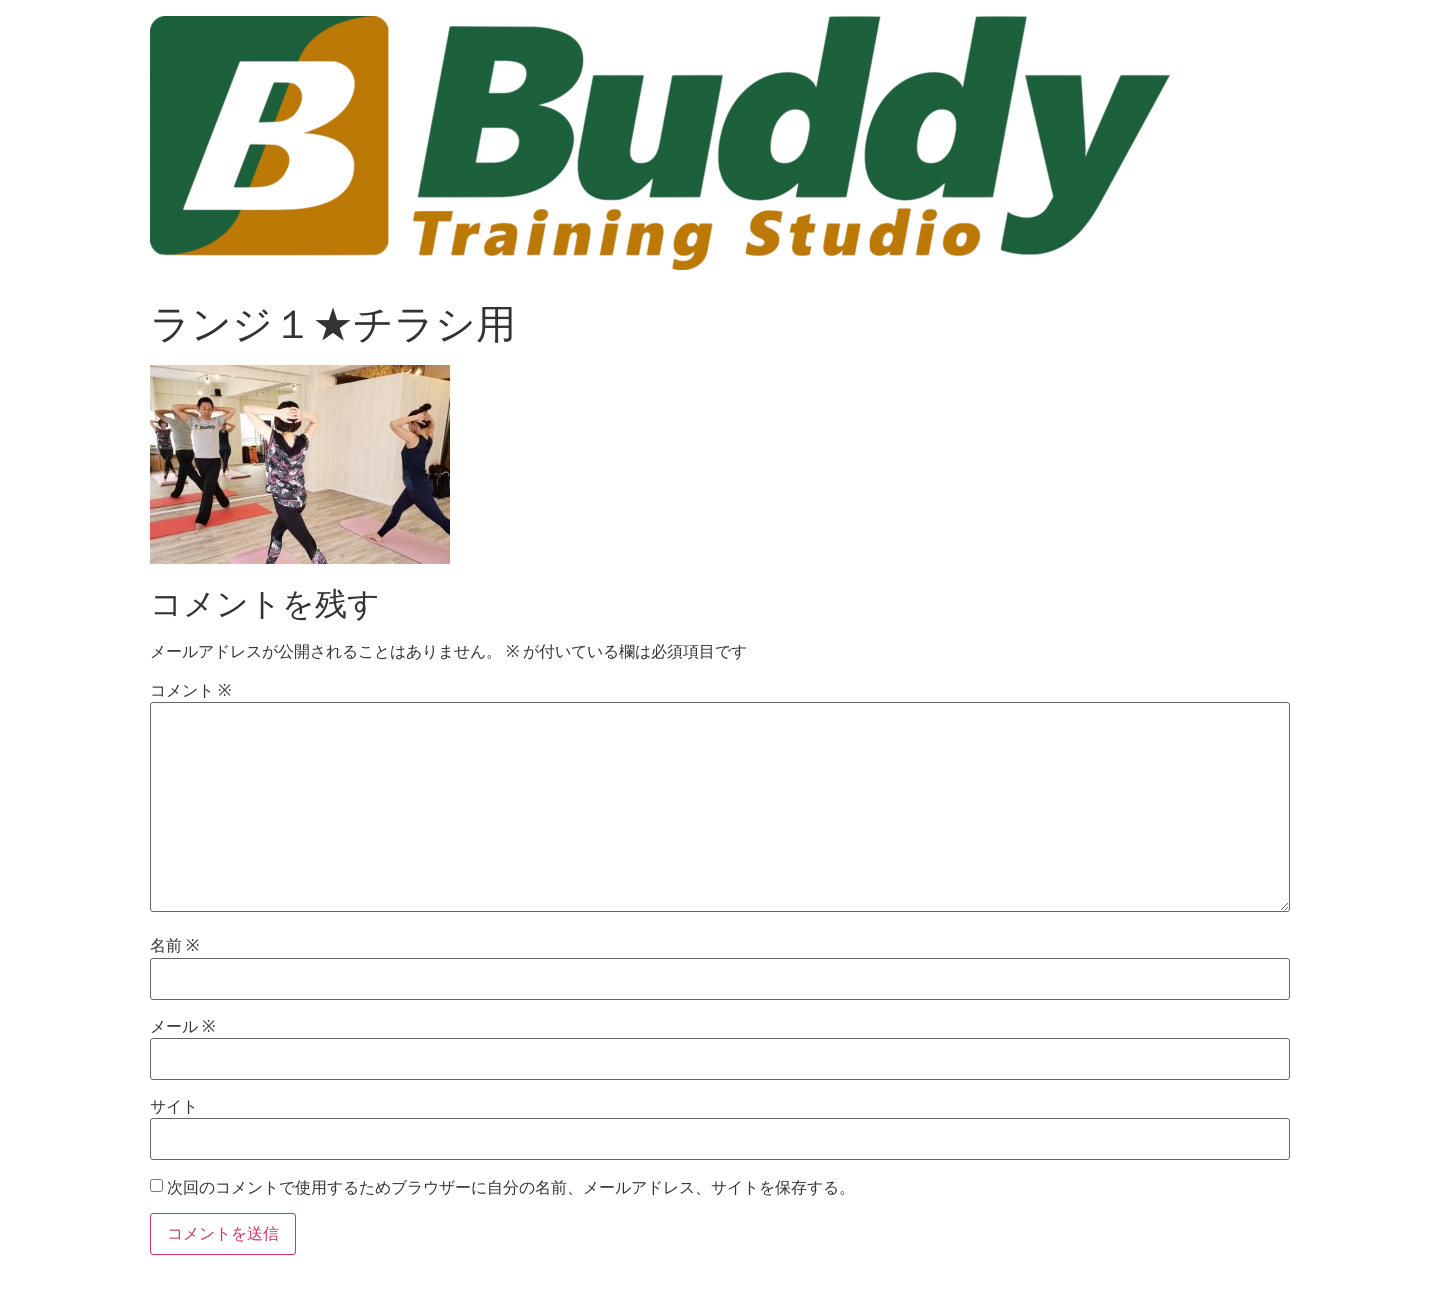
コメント (190, 691)
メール (182, 1027)
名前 (174, 946)
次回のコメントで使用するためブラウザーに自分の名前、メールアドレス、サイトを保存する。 (511, 1188)
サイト (174, 1107)
